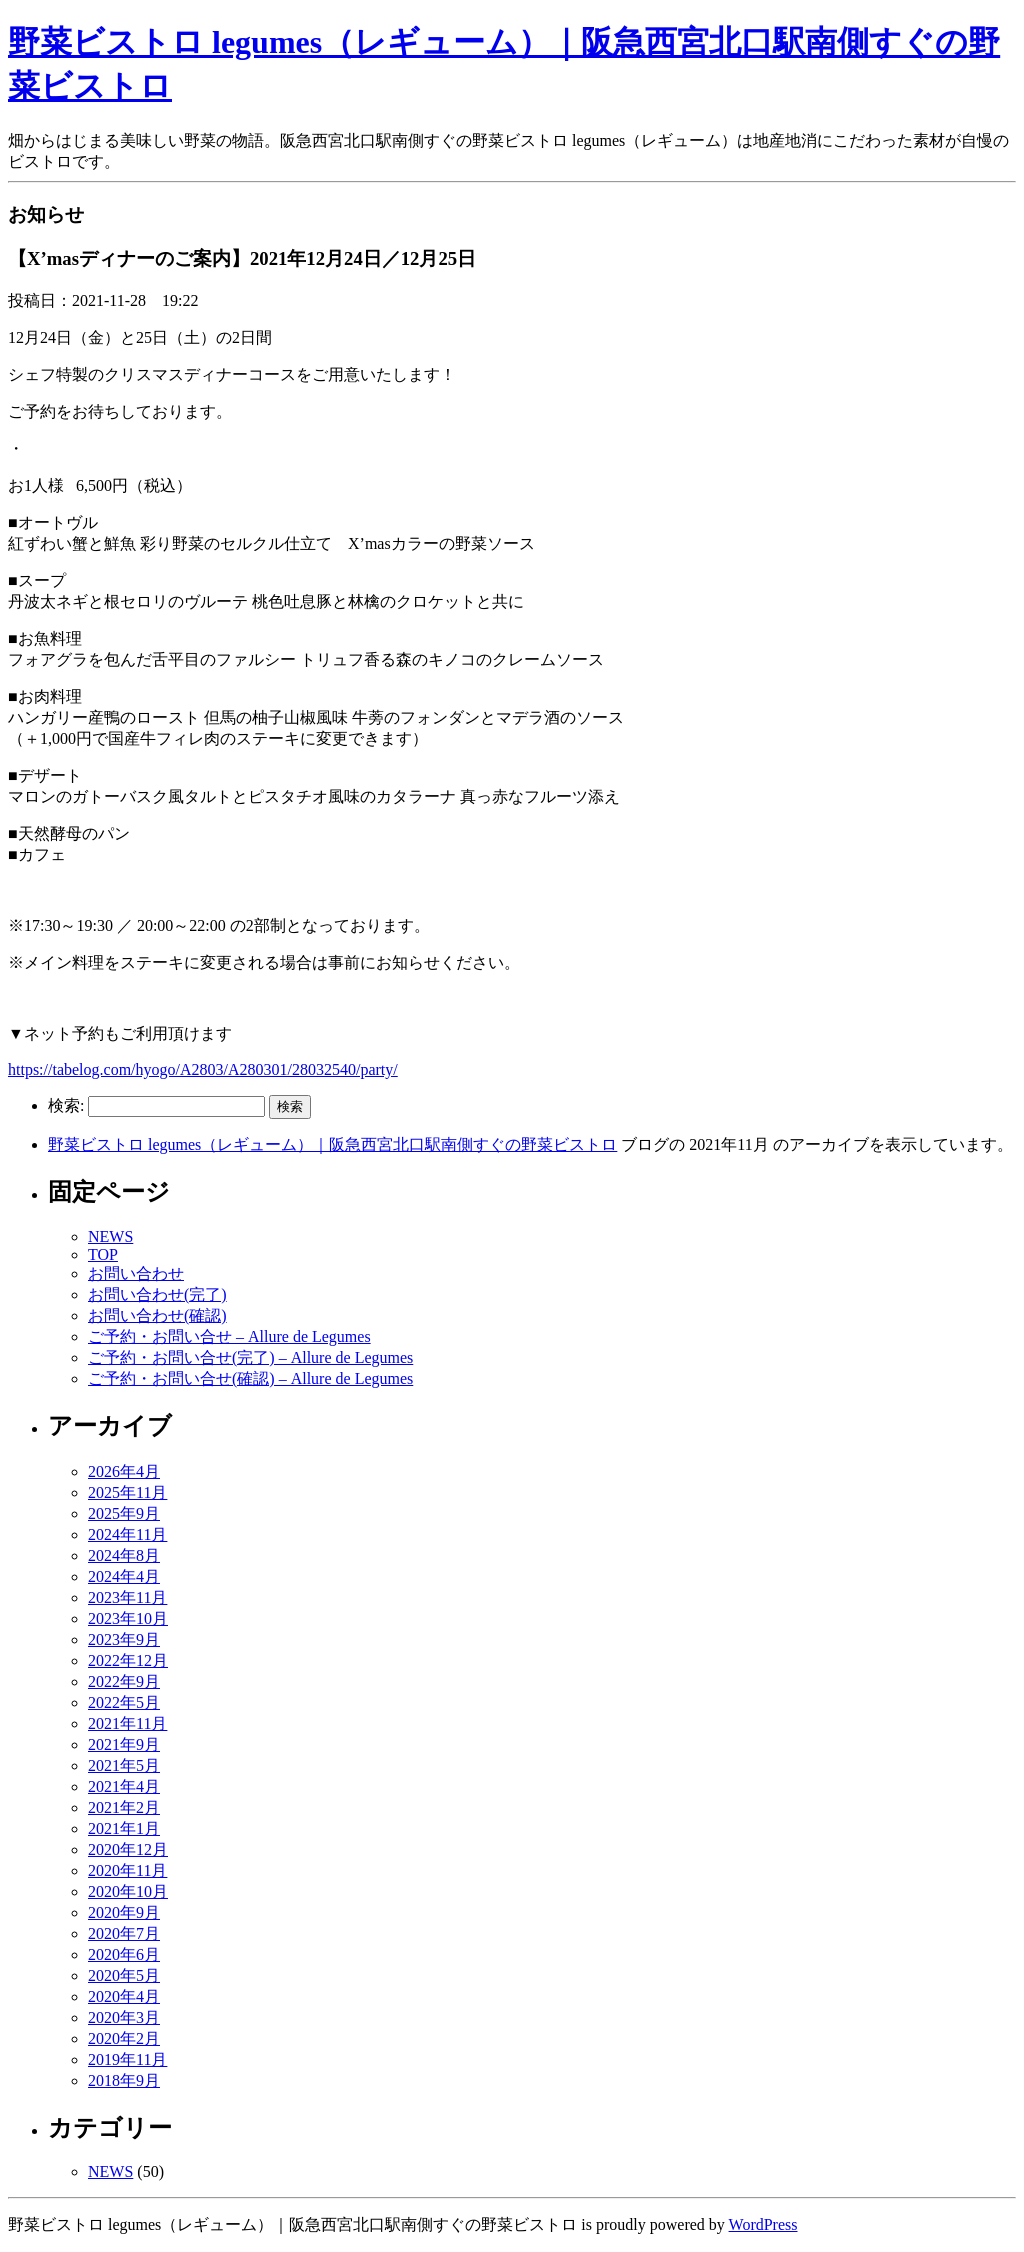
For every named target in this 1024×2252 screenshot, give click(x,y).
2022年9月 (124, 1681)
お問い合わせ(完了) (157, 1294)
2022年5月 (124, 1702)
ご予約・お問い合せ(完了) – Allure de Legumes (250, 1357)
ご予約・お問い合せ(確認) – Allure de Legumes (250, 1378)
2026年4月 (124, 1471)
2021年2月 (124, 1807)
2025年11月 (127, 1492)
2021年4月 (124, 1786)
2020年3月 (124, 2017)
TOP (103, 1254)
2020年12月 (128, 1849)
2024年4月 (124, 1576)
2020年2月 (124, 2038)
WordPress (763, 2224)
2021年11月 (127, 1723)
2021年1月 (124, 1828)
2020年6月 (124, 1954)
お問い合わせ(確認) (157, 1315)
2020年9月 (124, 1912)
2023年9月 (124, 1639)
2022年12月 (128, 1660)
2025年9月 (124, 1513)
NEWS (110, 1236)
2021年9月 (124, 1744)
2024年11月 (127, 1534)
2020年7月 (124, 1933)
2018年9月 (124, 2080)
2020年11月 (127, 1870)
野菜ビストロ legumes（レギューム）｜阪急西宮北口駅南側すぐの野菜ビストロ (332, 1144)
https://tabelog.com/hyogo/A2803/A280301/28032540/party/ (203, 1069)
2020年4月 (124, 1996)
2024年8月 (124, 1555)
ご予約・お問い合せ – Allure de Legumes (229, 1336)
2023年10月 (128, 1618)
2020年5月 (124, 1975)
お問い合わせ (136, 1273)
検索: (66, 1105)
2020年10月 (128, 1891)
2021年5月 (124, 1765)
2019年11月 (127, 2059)
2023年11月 (127, 1597)
